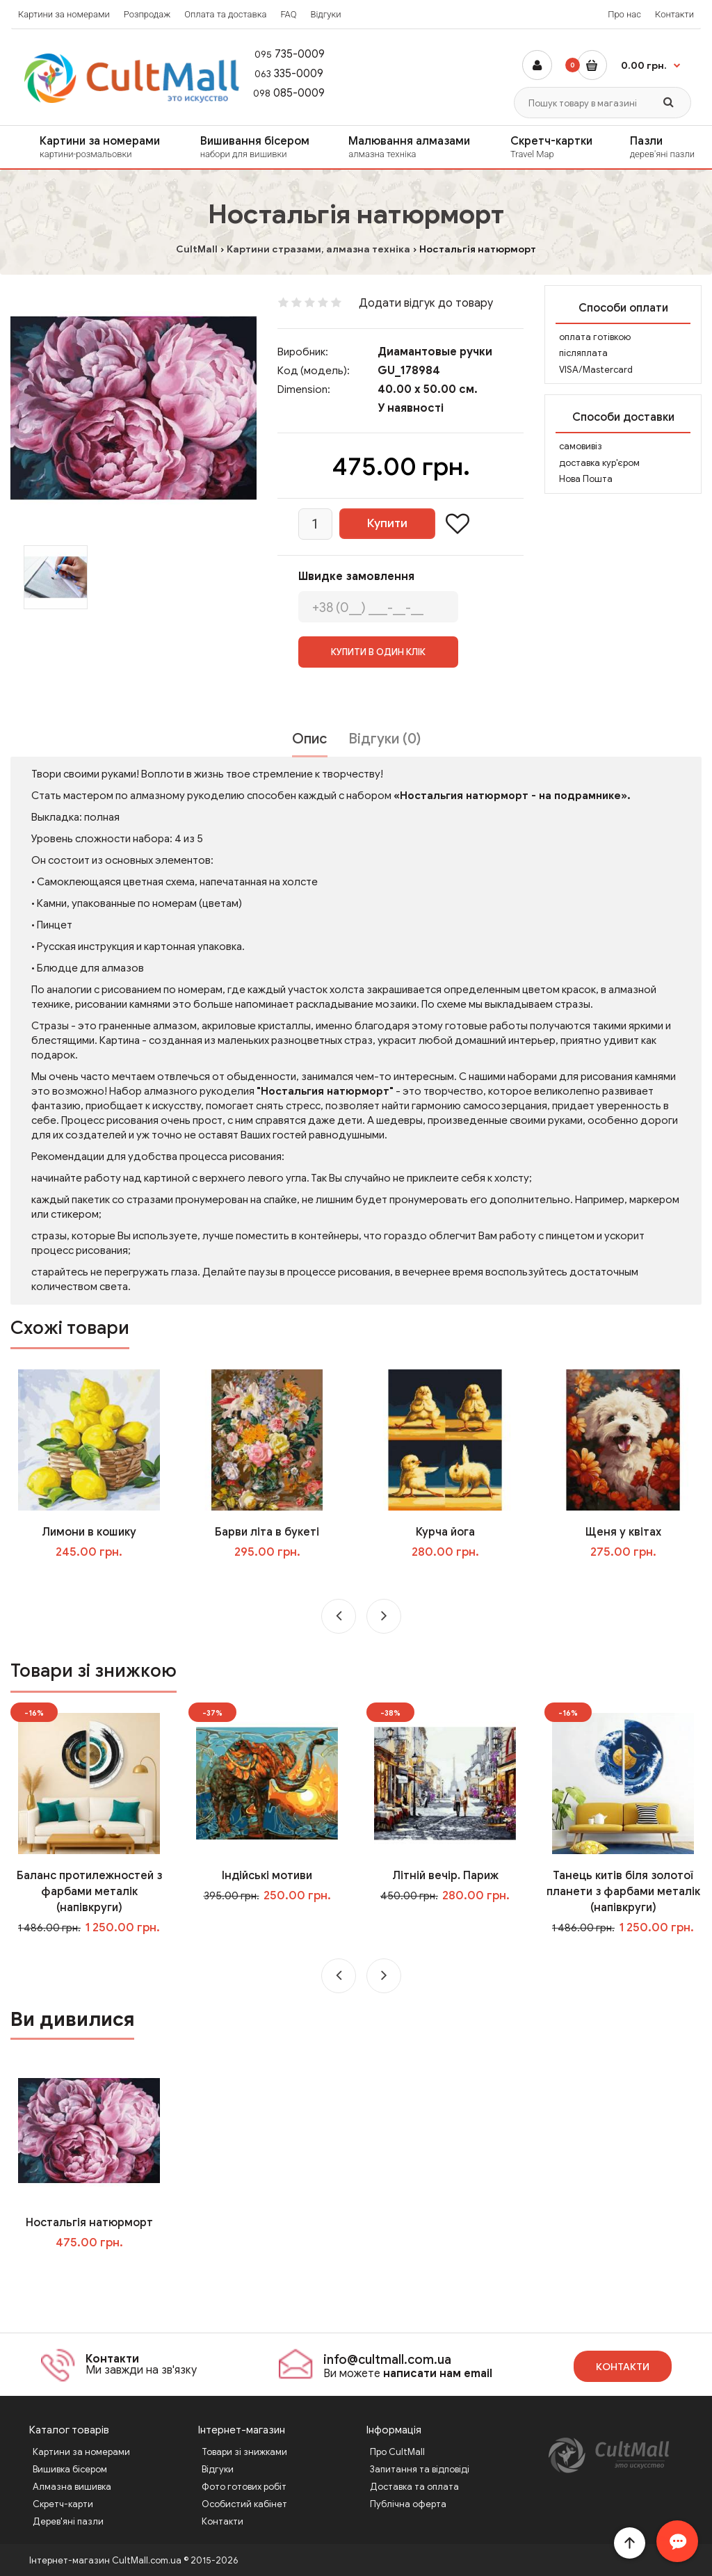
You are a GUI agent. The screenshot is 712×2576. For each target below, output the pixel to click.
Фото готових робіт (244, 2487)
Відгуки (325, 14)
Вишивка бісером (70, 2469)
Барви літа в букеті (267, 1532)
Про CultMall (397, 2452)
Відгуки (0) (384, 739)
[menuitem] (90, 147)
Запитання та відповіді (419, 2469)
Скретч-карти (63, 2504)
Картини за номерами (64, 14)
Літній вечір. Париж (445, 1876)
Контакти (674, 14)
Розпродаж (147, 14)
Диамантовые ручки (435, 352)
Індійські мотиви (267, 1876)
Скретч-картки (555, 147)
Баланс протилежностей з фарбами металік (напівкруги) (89, 1892)
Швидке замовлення (356, 576)
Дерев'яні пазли (68, 2521)
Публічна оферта (408, 2504)
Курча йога (445, 1532)
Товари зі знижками (244, 2452)
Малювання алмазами (414, 147)
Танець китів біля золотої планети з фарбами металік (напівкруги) (623, 1892)
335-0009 (282, 74)
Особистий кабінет (244, 2504)
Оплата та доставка (225, 14)
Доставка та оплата (414, 2487)
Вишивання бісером (260, 147)
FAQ (288, 14)
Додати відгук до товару (426, 303)
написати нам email (437, 2374)
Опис (309, 739)
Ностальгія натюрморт (89, 2223)
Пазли (666, 147)
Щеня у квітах (623, 1532)
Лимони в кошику (89, 1532)
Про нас (624, 14)
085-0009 (283, 93)
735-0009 (283, 54)
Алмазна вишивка (72, 2487)
